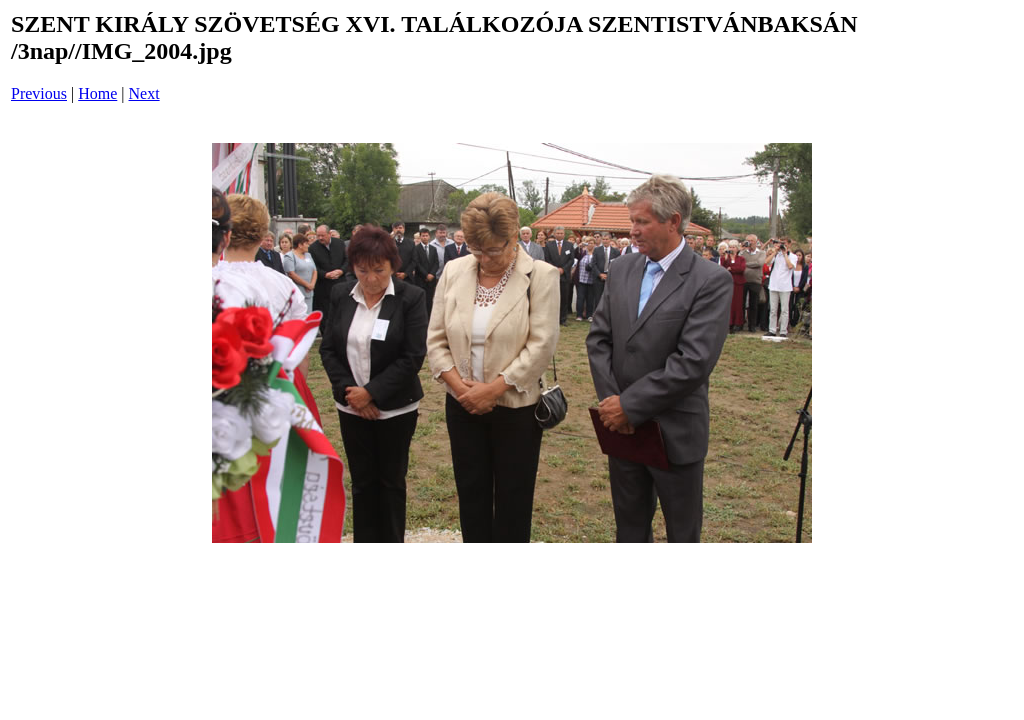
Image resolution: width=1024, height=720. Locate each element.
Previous (39, 93)
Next (144, 93)
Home (97, 93)
